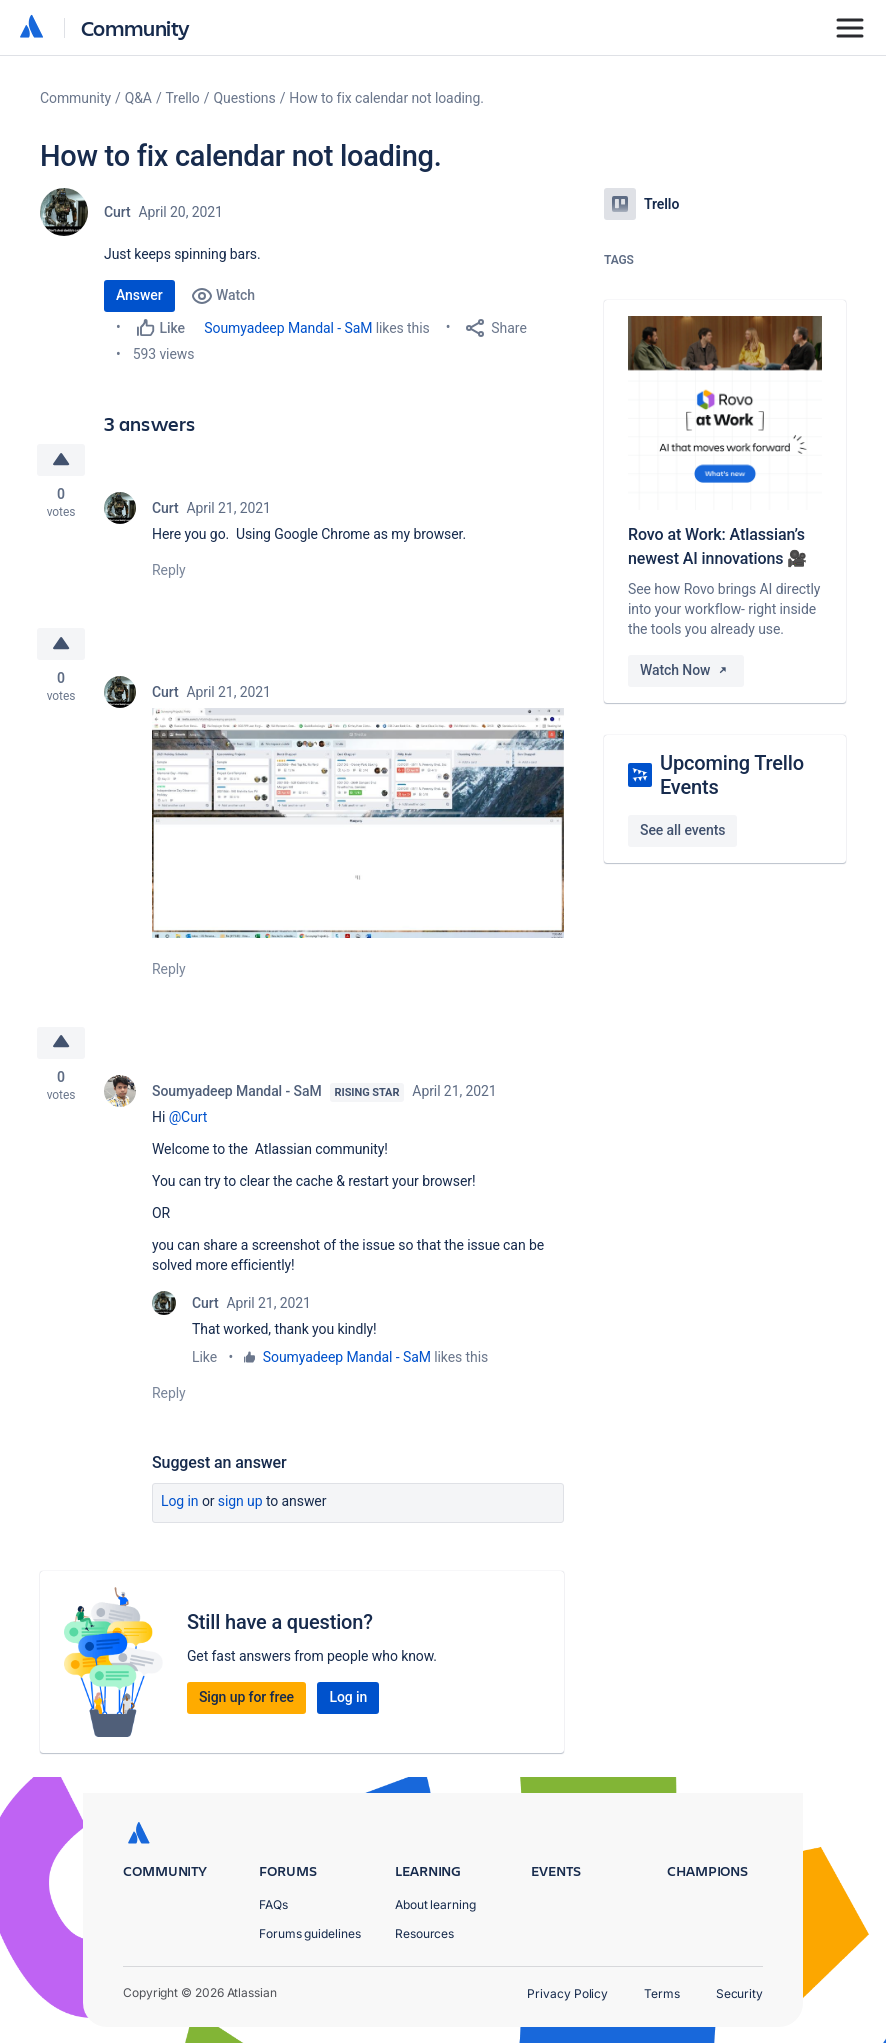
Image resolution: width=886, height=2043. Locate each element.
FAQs (273, 1904)
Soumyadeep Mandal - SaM (288, 328)
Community (135, 27)
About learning (435, 1904)
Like (204, 1357)
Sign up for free (246, 1697)
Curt (117, 212)
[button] (358, 822)
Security (739, 1993)
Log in (180, 1501)
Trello (183, 98)
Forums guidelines (310, 1933)
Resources (424, 1933)
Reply (169, 570)
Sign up (240, 1501)
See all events (682, 830)
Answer (139, 295)
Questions (244, 98)
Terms (662, 1993)
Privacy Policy (567, 1993)
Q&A (138, 98)
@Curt (188, 1117)
